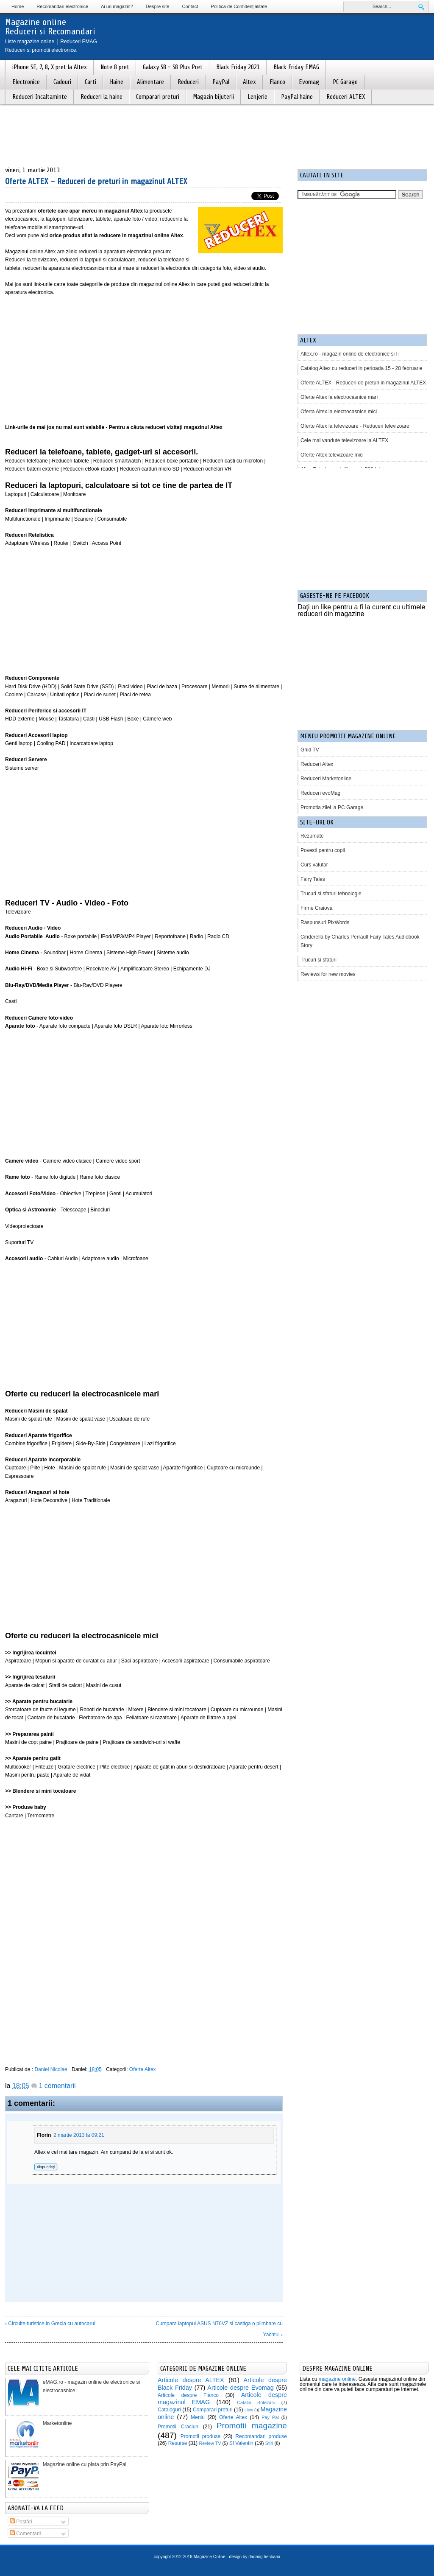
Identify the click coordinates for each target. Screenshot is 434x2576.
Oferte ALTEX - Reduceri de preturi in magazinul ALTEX (96, 181)
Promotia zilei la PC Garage (331, 807)
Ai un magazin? (117, 6)
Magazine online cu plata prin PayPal (84, 2464)
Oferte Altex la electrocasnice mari (339, 397)
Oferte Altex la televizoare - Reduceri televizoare (354, 426)
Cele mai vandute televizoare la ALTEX (344, 440)
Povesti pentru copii (322, 850)
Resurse (177, 2443)
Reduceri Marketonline (325, 779)
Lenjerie (257, 97)
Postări (21, 2522)
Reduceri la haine (101, 97)
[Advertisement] (144, 356)
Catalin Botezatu (256, 2402)
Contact (190, 6)
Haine (116, 82)
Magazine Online (209, 2556)
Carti (90, 82)
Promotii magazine (252, 2425)
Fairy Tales (312, 879)
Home (17, 6)
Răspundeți (46, 2167)
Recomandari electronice (62, 6)
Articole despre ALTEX (191, 2380)
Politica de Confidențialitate (239, 6)
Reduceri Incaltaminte (39, 97)
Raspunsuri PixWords (324, 922)
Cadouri (62, 82)
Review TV (210, 2443)
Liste (249, 2410)
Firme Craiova (316, 908)
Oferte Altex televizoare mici (332, 455)
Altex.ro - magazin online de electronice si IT (350, 354)
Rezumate (312, 836)
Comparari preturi (157, 97)
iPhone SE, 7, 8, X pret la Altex (49, 67)
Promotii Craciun (178, 2427)
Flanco (277, 82)
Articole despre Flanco (188, 2395)
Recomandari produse (261, 2436)
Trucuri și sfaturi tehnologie (331, 894)
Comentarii (25, 2534)
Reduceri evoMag (320, 793)
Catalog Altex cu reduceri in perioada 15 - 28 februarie (361, 368)
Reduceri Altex (316, 764)
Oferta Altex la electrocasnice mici (338, 412)
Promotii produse (200, 2436)
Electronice (26, 82)
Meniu (198, 2417)
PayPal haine (297, 97)
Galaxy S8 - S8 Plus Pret (173, 67)
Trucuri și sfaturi (318, 960)
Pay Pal (270, 2417)
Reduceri (188, 82)
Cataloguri (169, 2410)
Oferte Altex (142, 2069)
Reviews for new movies (327, 974)
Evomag (309, 82)
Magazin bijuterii (213, 97)
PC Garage (345, 82)
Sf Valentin (241, 2443)
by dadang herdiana (261, 2556)
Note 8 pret (114, 67)
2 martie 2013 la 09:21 (78, 2135)
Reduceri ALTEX (345, 97)
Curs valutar (314, 865)
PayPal (220, 82)
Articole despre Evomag (240, 2387)
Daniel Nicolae (50, 2069)
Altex (249, 82)
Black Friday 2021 (238, 67)
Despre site (158, 6)
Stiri (269, 2443)
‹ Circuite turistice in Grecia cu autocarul (50, 2324)
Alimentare (150, 82)
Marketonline (57, 2423)
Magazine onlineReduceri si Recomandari (50, 26)
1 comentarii (57, 2085)
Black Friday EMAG (296, 67)
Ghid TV (309, 750)
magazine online (337, 2379)
